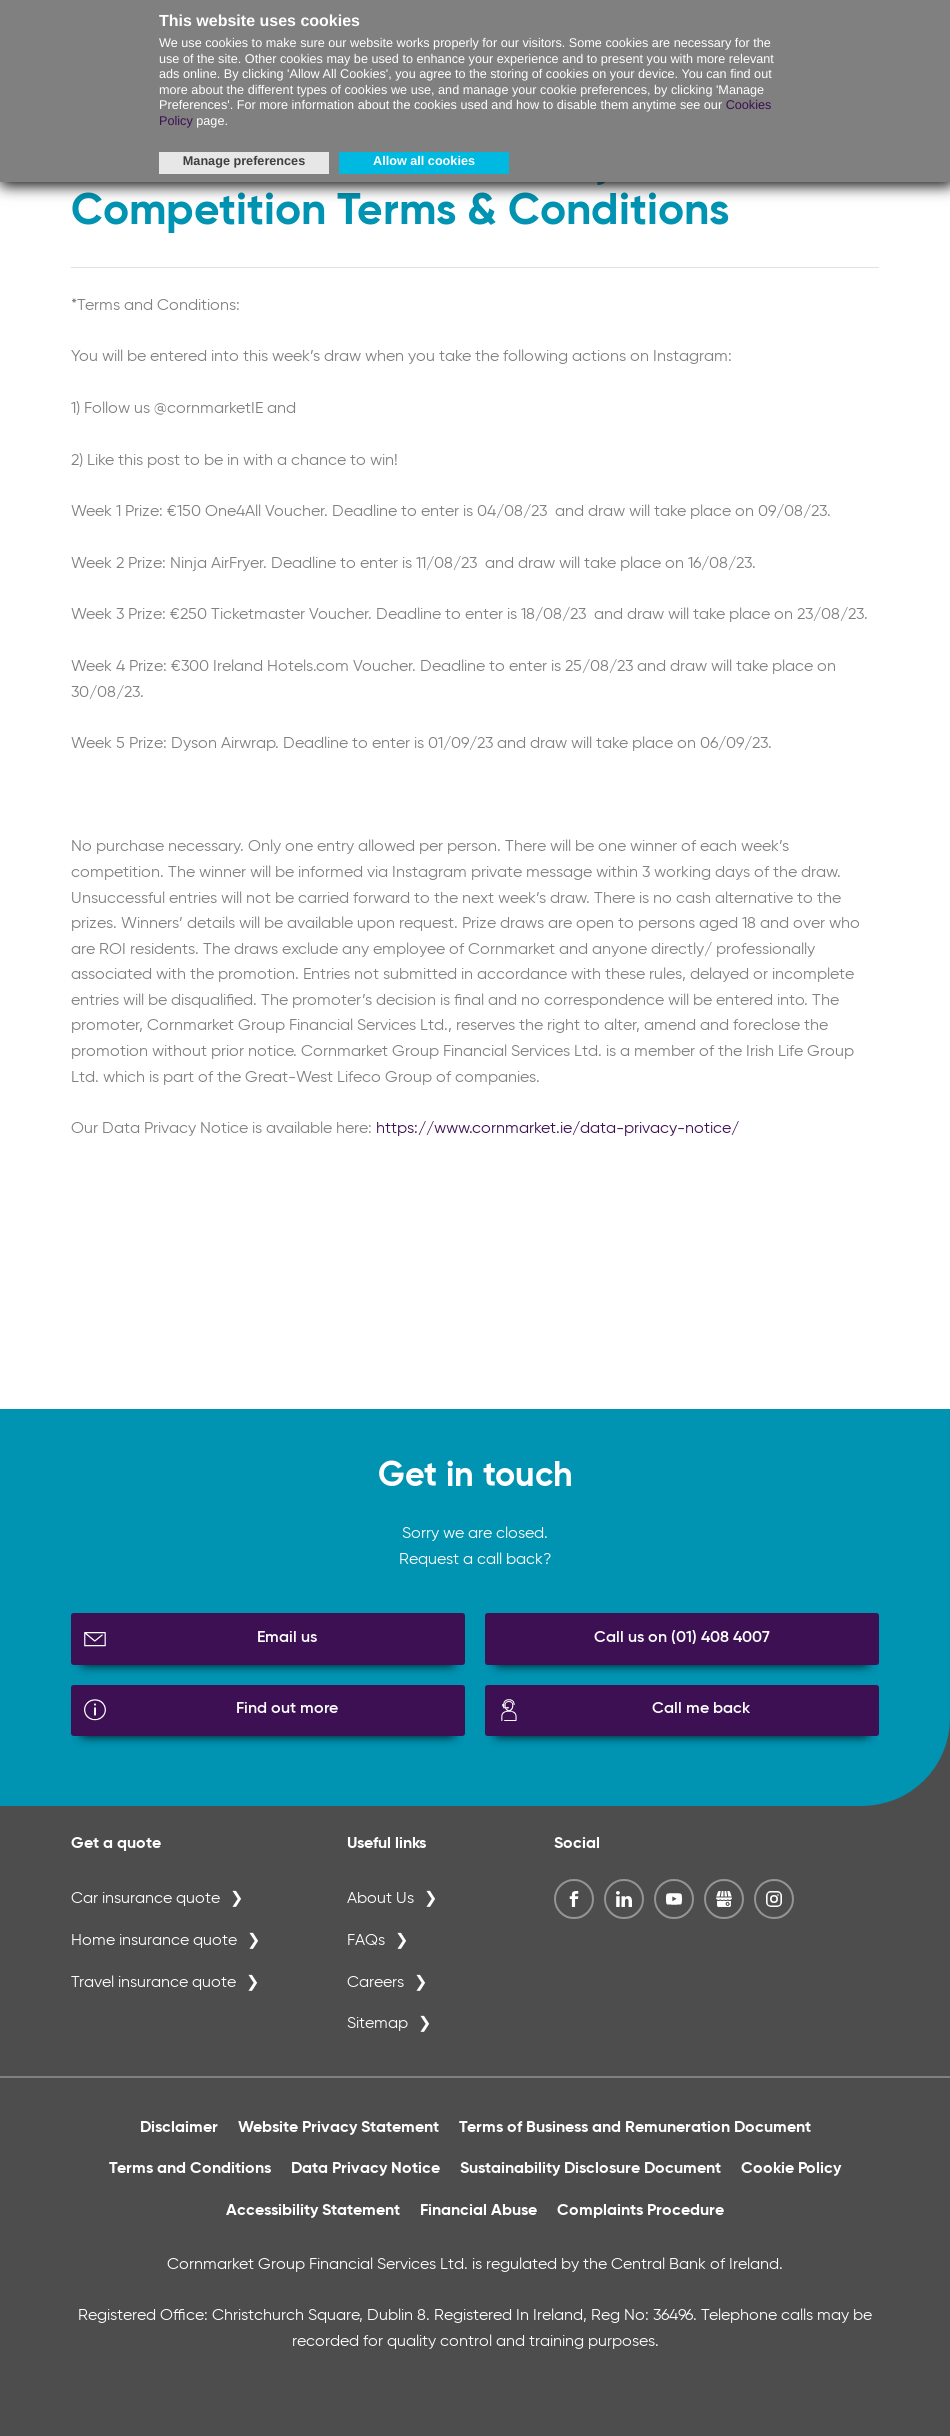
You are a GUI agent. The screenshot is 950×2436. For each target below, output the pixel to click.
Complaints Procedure (640, 2211)
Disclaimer (179, 2128)
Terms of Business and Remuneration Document (635, 2128)
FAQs (366, 1941)
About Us (380, 1899)
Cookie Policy (791, 2169)
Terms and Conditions (190, 2169)
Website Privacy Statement (338, 2128)
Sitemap (377, 2024)
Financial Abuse (478, 2211)
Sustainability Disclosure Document (590, 2169)
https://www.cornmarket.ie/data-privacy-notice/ (557, 1129)
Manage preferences (244, 161)
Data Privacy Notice (365, 2169)
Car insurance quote (145, 1899)
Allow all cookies (424, 161)
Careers (375, 1983)
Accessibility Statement (313, 2211)
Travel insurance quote (153, 1983)
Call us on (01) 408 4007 (682, 1638)
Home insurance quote (154, 1941)
